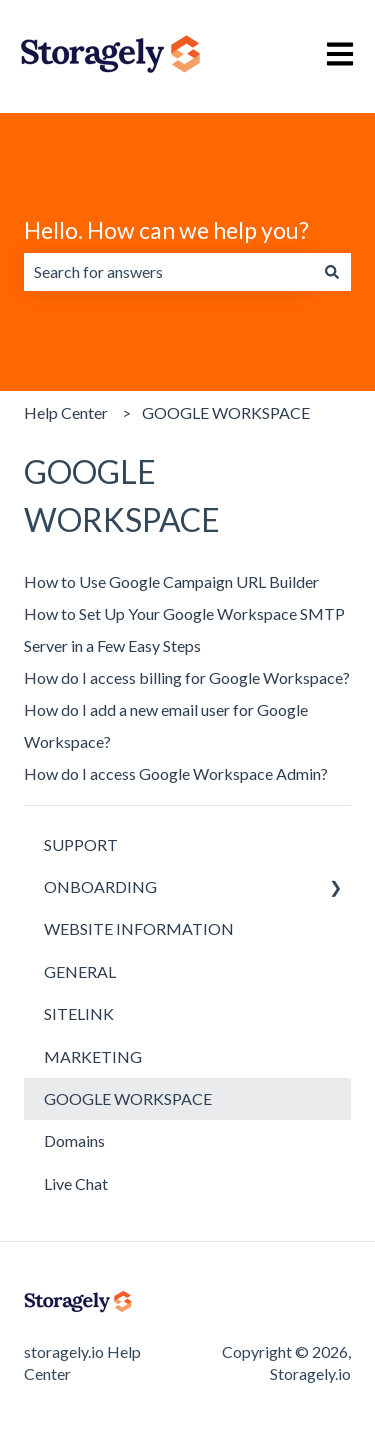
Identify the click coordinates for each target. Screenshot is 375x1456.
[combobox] (168, 272)
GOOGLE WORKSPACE (226, 412)
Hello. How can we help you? (166, 230)
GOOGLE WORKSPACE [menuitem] (128, 1098)
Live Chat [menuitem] (76, 1183)
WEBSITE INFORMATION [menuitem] (139, 928)
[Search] (332, 272)
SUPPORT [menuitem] (81, 844)
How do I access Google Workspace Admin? (176, 773)
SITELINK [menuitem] (79, 1013)
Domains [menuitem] (74, 1140)
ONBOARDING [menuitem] (100, 886)
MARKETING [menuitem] (93, 1056)
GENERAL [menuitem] (80, 971)
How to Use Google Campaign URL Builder (171, 581)
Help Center (66, 412)
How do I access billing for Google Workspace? (187, 677)
